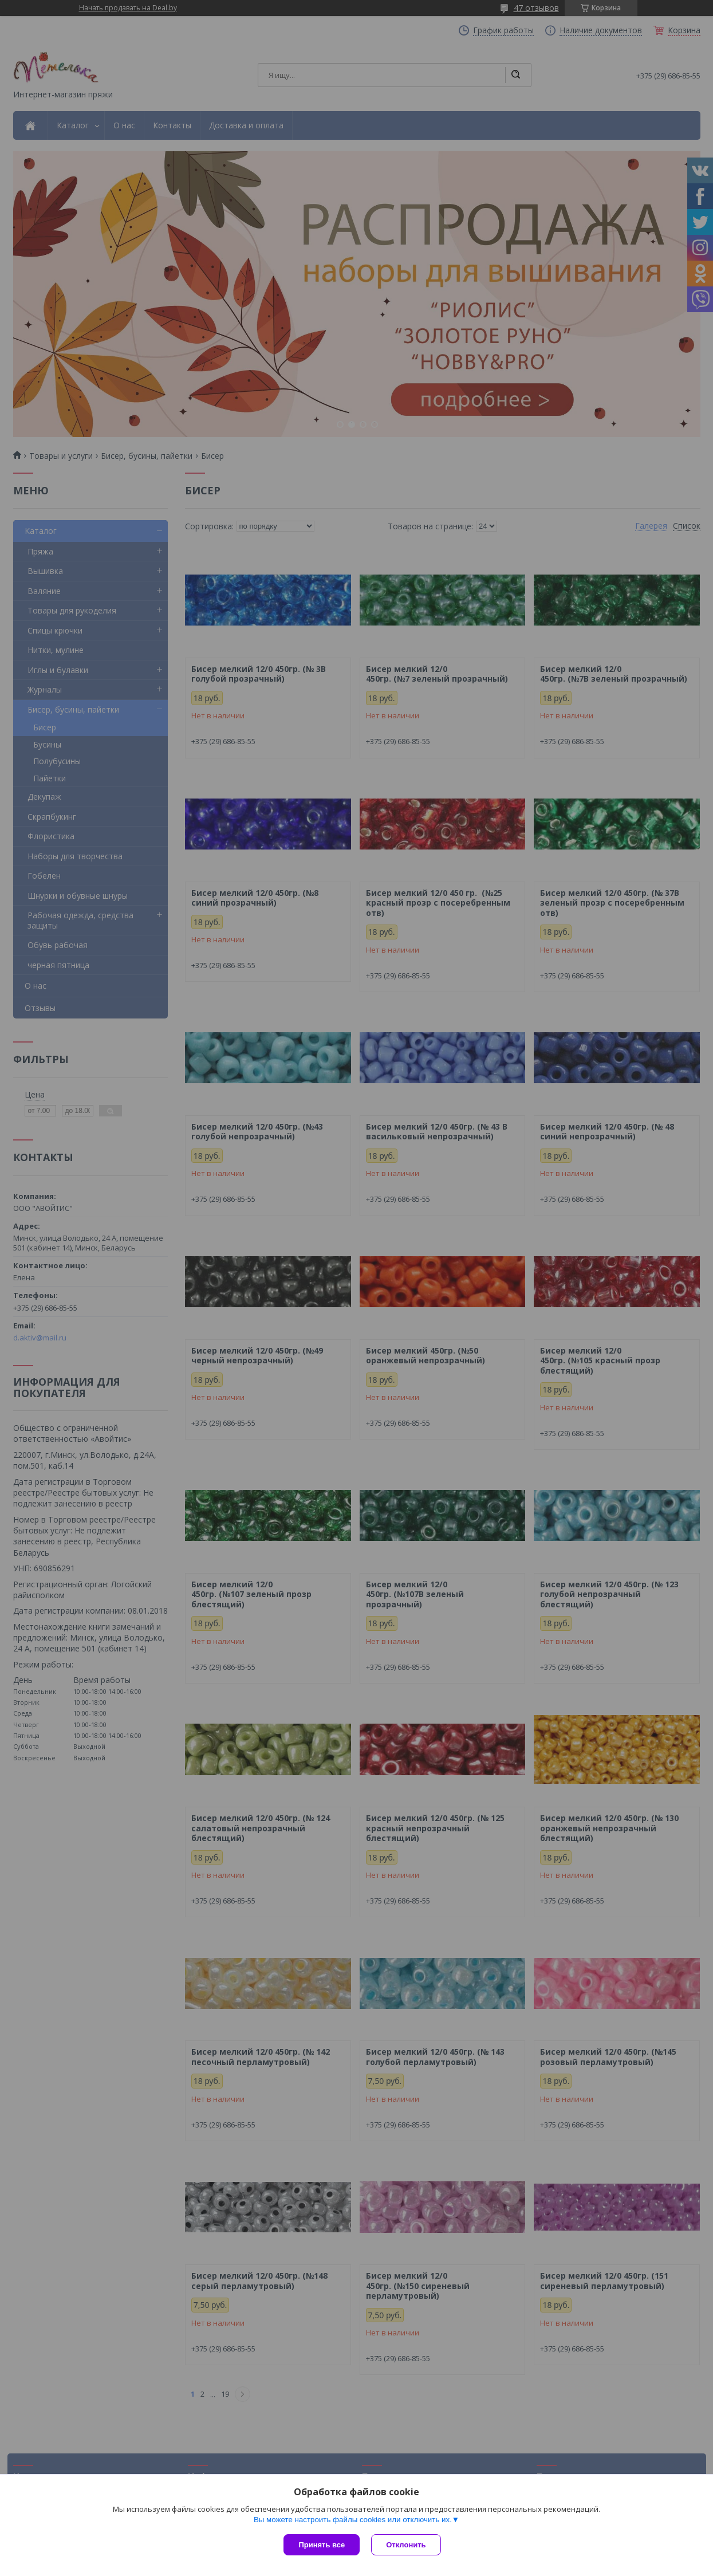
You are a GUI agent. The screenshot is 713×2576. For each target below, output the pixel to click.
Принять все (321, 2544)
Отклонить (406, 2544)
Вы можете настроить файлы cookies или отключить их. (353, 2519)
